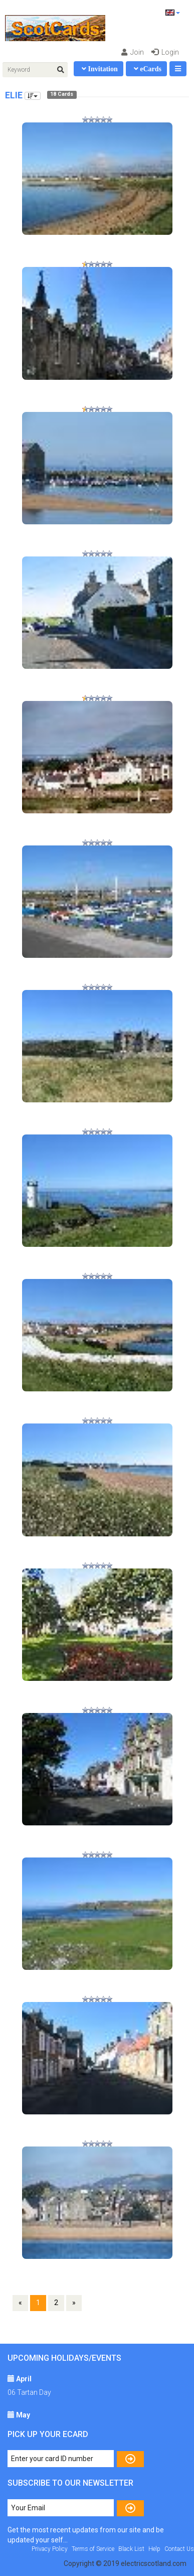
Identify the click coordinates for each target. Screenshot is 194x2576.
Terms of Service (93, 2548)
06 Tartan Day (29, 2392)
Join (132, 52)
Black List (131, 2548)
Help (154, 2548)
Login (165, 52)
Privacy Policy (50, 2548)
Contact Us (179, 2548)
